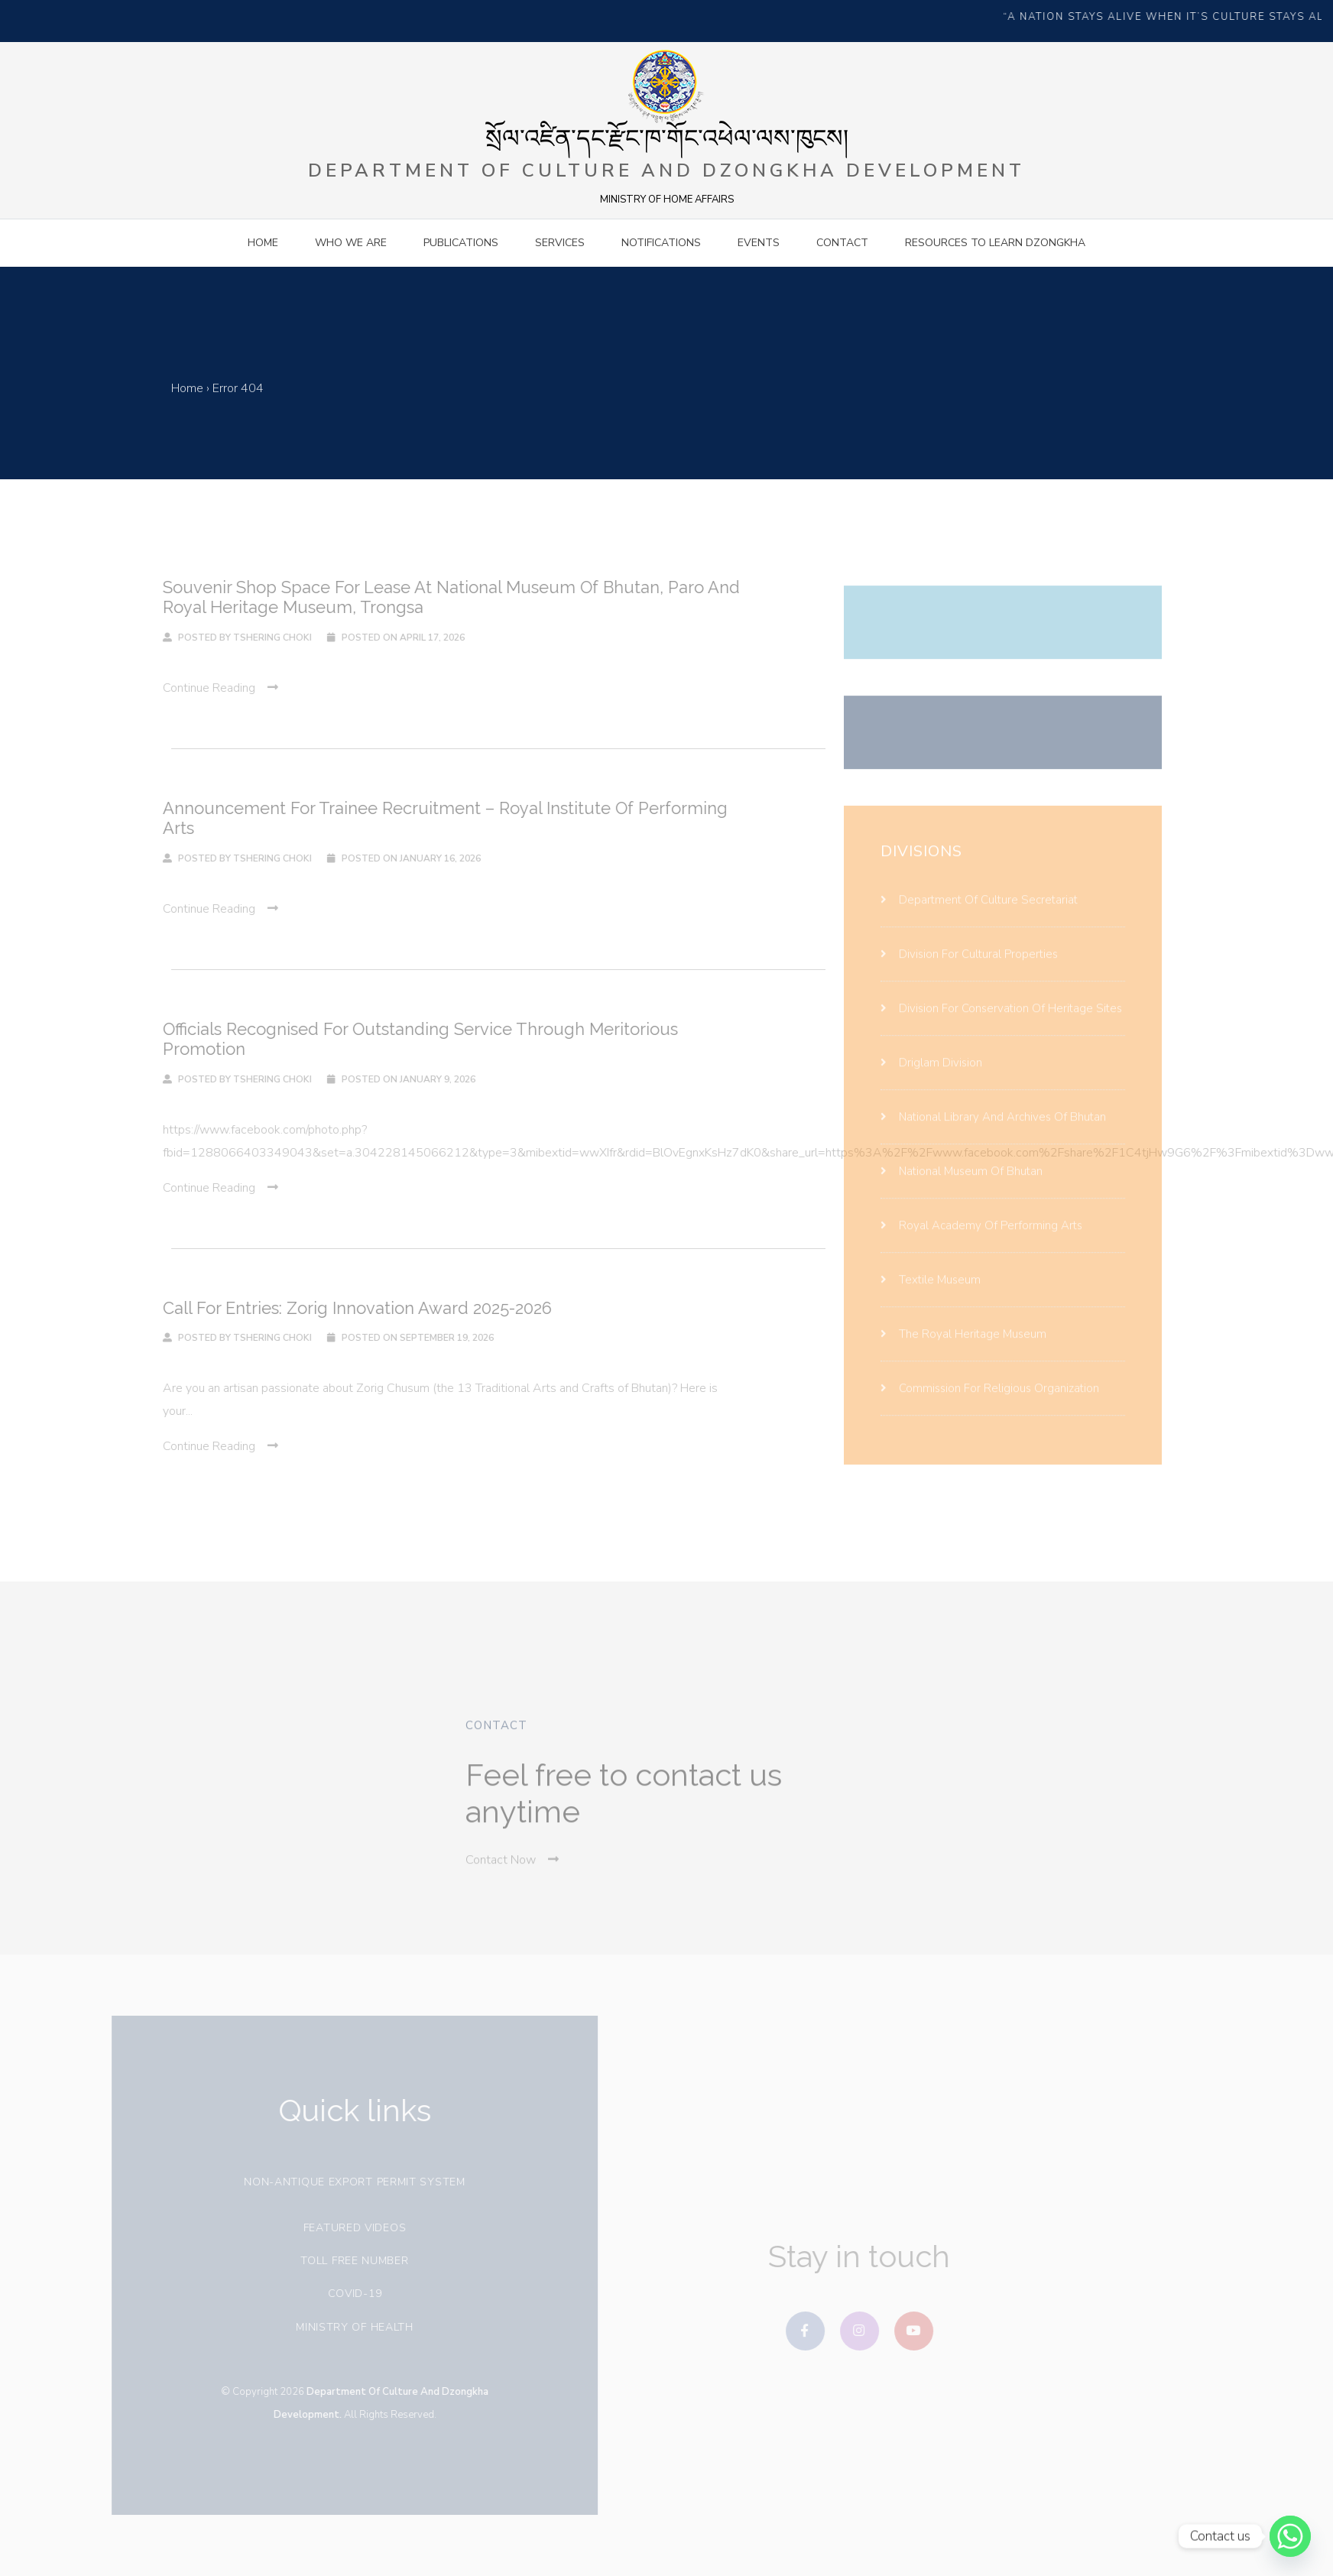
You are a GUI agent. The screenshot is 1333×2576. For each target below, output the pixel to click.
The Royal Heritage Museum (963, 1354)
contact (842, 242)
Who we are (351, 242)
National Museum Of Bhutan (962, 1191)
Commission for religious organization (990, 1408)
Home (263, 242)
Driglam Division (931, 1083)
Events (759, 242)
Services (560, 242)
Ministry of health (343, 2327)
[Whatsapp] (1290, 2536)
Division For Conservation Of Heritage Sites (1001, 1029)
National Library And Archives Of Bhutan (993, 1137)
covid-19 (343, 2293)
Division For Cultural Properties (969, 974)
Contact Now (512, 1881)
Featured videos (343, 2228)
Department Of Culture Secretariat (979, 920)
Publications (460, 242)
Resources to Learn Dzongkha (995, 242)
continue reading (200, 688)
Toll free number (343, 2260)
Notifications (661, 242)
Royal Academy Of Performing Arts (981, 1246)
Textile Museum (931, 1300)
